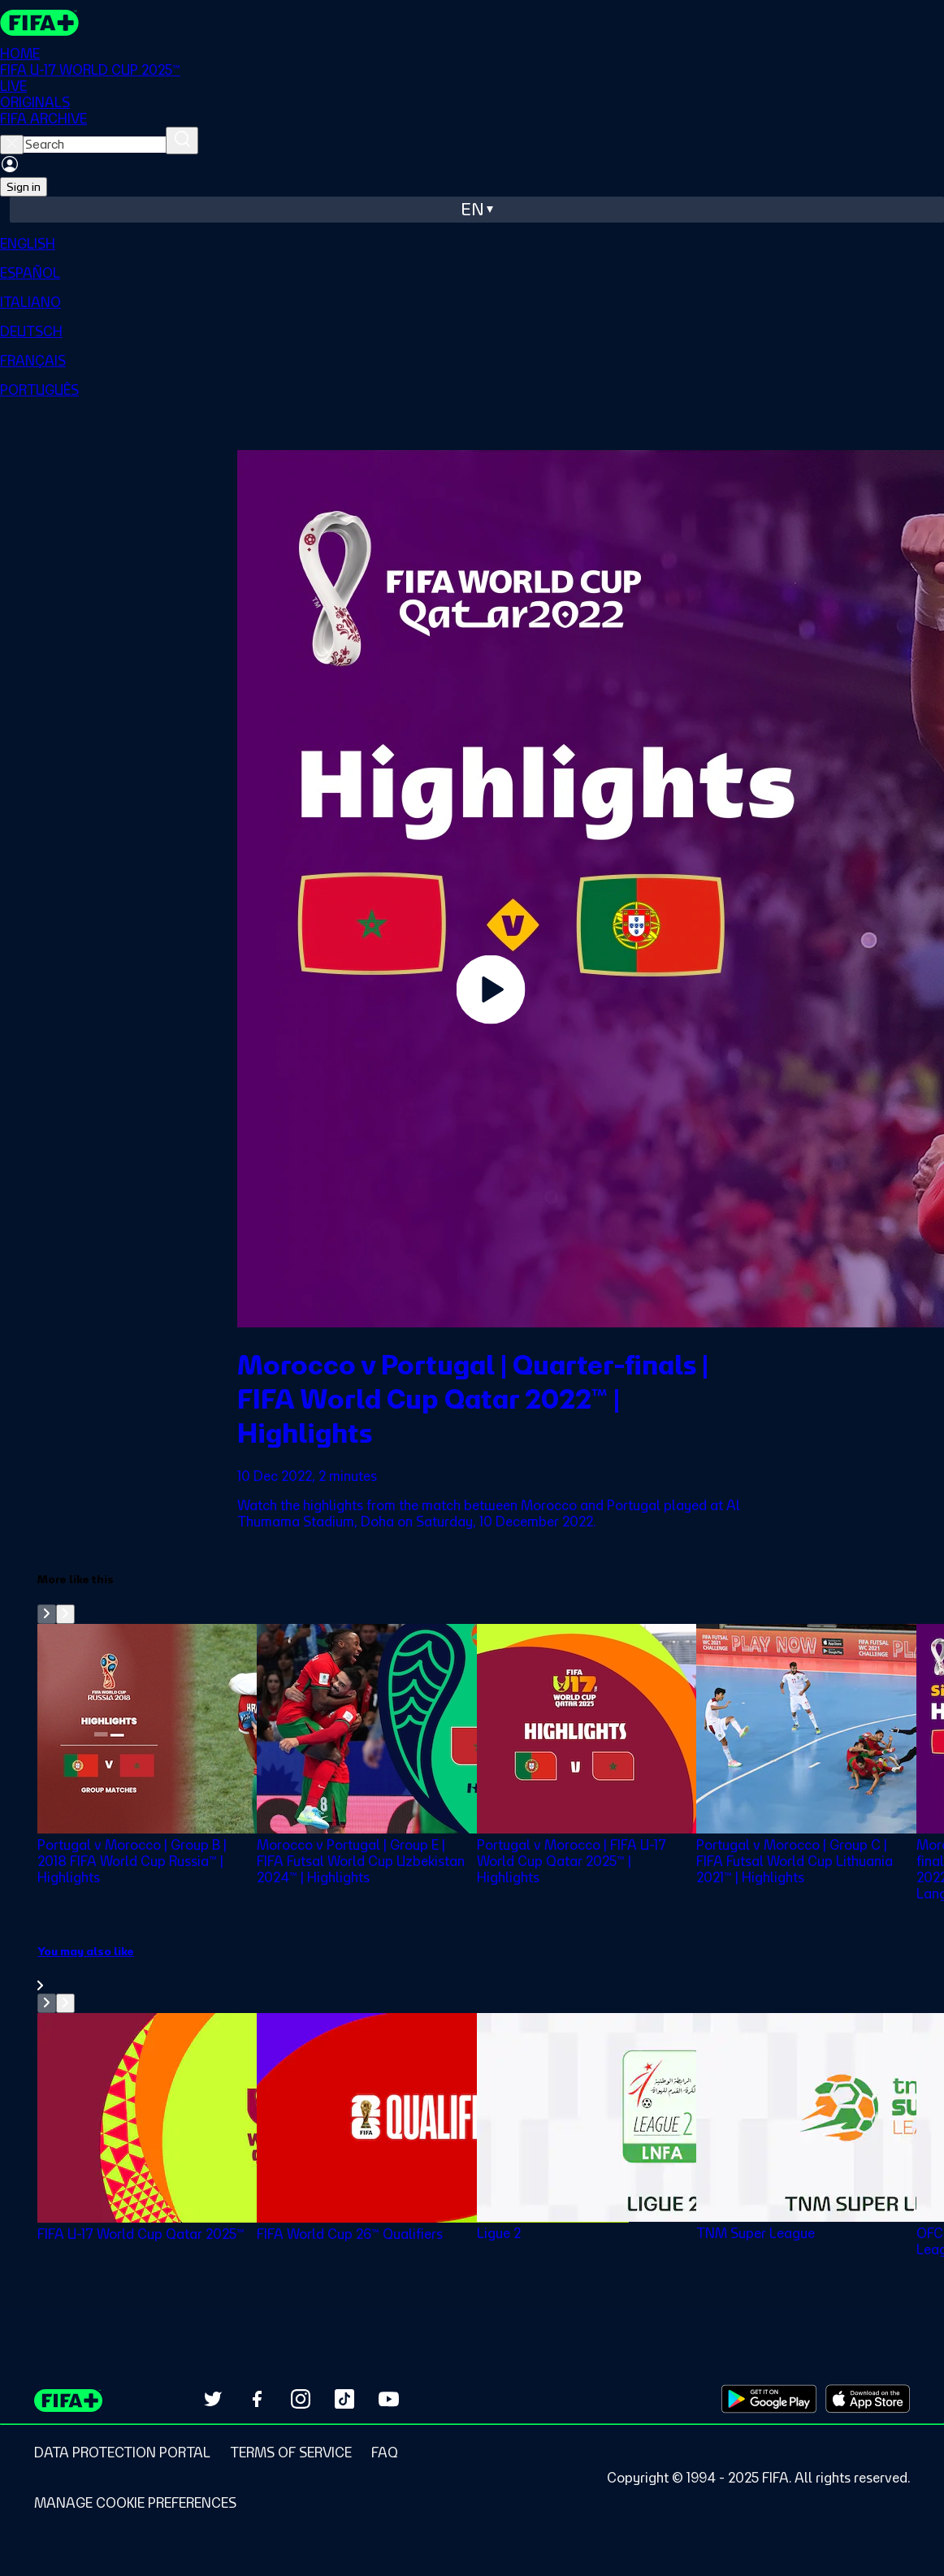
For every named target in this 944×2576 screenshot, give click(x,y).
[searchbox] (95, 144)
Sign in (23, 187)
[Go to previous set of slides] (46, 1614)
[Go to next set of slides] (65, 1614)
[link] (490, 1968)
